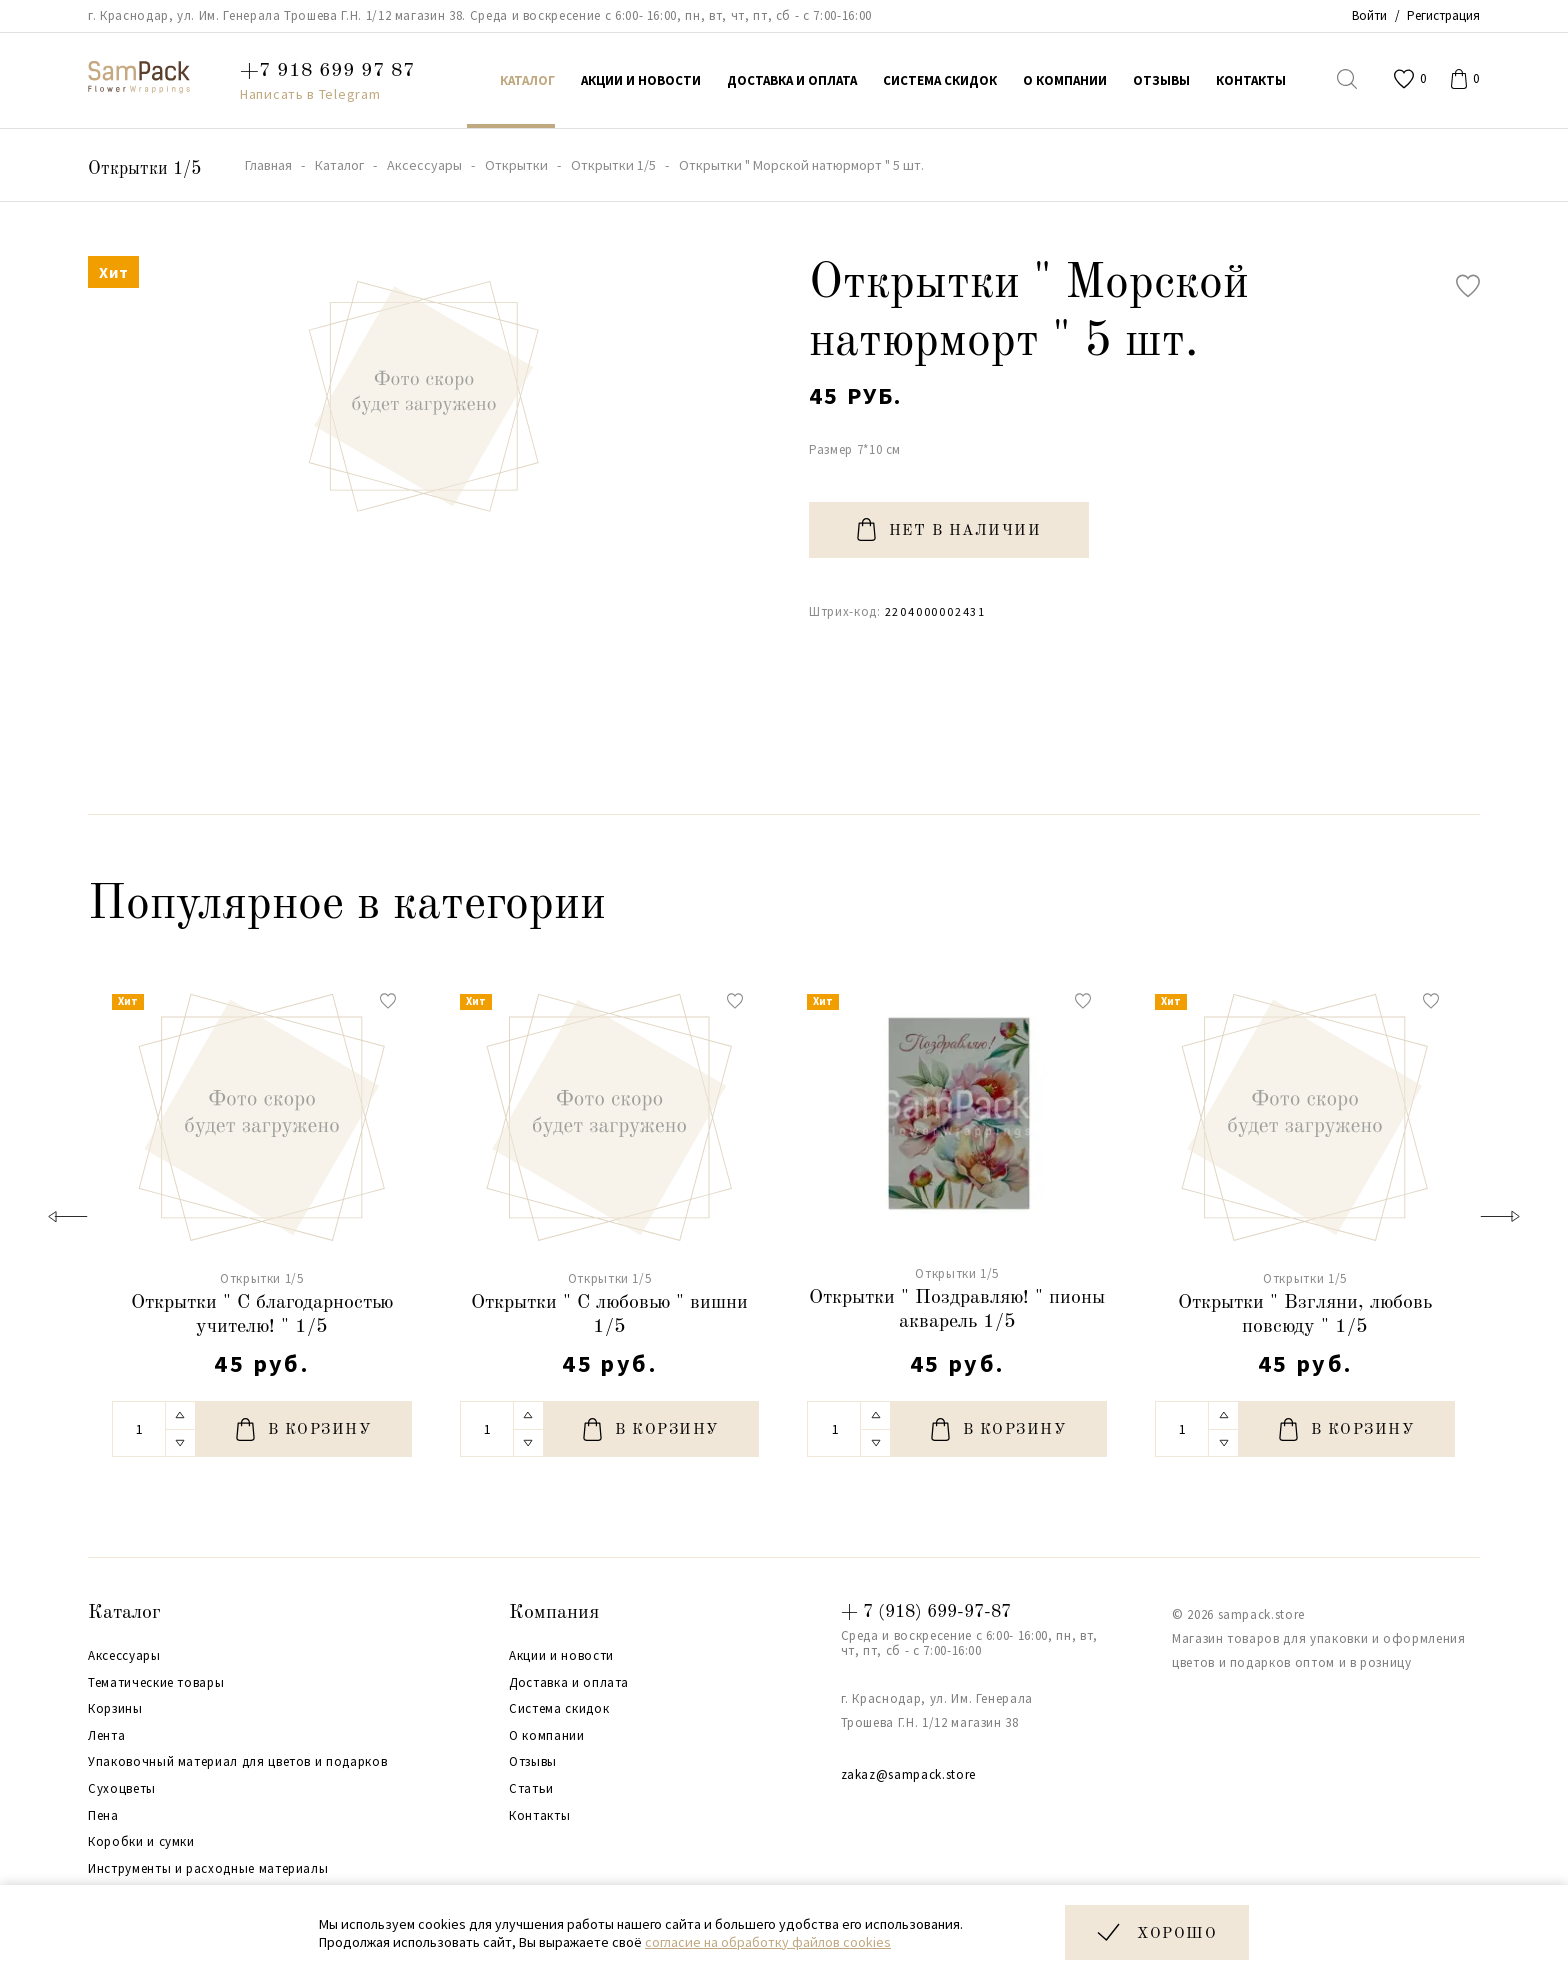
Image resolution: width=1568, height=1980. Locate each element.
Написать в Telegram (310, 94)
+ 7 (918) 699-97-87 (926, 1612)
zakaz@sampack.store (908, 1774)
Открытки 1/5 (144, 169)
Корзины (115, 1709)
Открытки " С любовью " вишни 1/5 (609, 1315)
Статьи (531, 1789)
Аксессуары (124, 1656)
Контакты (539, 1816)
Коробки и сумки (141, 1842)
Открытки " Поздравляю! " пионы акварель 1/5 (957, 1310)
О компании (547, 1736)
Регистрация (1443, 15)
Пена (103, 1816)
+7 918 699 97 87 (327, 71)
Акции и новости (561, 1656)
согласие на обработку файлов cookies (768, 1942)
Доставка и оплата (569, 1683)
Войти (1369, 15)
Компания (554, 1613)
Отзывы (533, 1762)
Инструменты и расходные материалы (208, 1869)
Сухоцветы (122, 1789)
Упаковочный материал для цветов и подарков (237, 1762)
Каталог (124, 1613)
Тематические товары (156, 1683)
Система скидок (559, 1709)
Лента (106, 1736)
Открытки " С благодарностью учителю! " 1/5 (262, 1315)
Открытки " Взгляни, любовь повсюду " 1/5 (1305, 1315)
